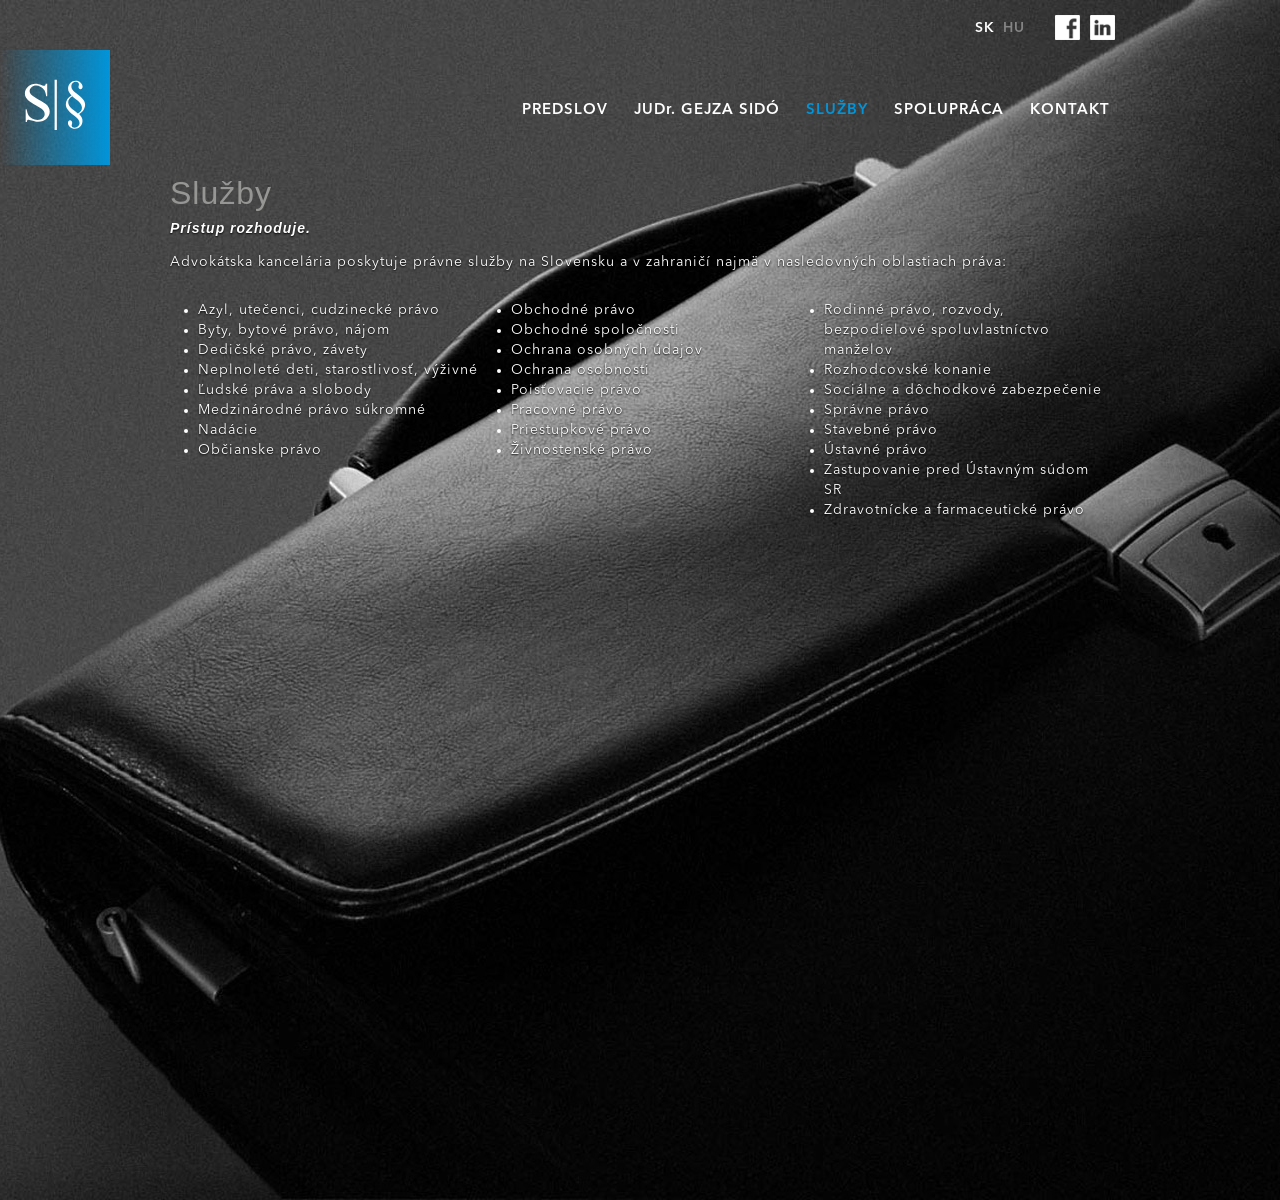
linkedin (1102, 27)
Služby (837, 110)
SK (985, 28)
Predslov (565, 110)
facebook (1067, 27)
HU (1014, 28)
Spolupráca (949, 110)
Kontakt (1070, 110)
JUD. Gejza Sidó (707, 110)
